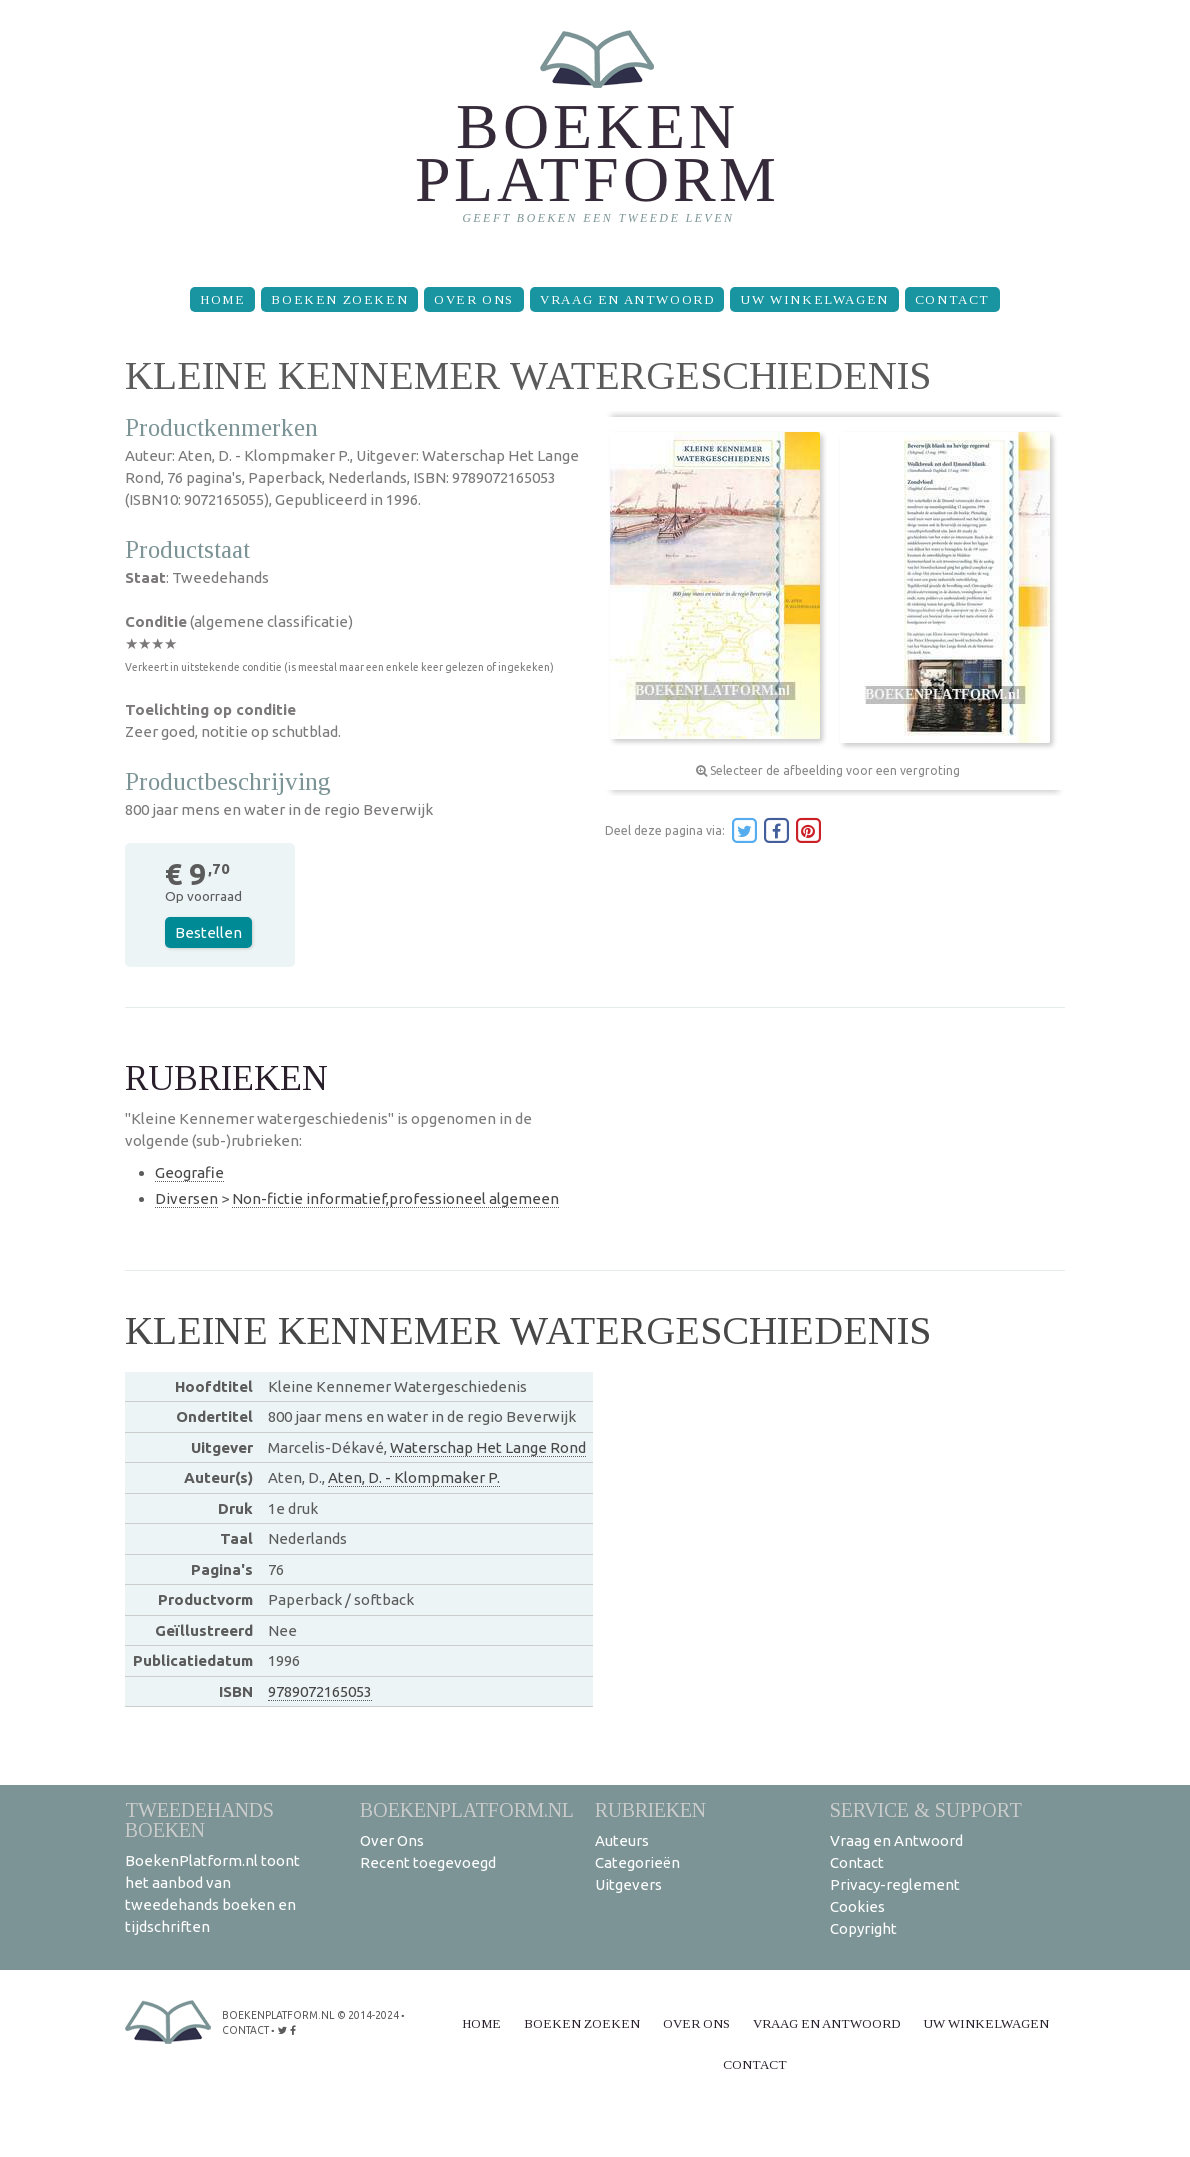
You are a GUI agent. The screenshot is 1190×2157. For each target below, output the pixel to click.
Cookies (857, 1906)
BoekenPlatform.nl (467, 1809)
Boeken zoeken (339, 299)
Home (222, 299)
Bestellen (208, 932)
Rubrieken (650, 1809)
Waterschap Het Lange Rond (488, 1447)
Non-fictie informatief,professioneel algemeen (395, 1198)
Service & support (926, 1809)
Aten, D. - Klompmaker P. (414, 1477)
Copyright (863, 1928)
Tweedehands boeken (199, 1819)
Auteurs (622, 1840)
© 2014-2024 (366, 2014)
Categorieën (637, 1862)
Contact (952, 299)
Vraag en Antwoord (627, 299)
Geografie (189, 1172)
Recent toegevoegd (428, 1862)
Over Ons (474, 299)
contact (245, 2028)
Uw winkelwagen (814, 299)
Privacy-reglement (895, 1884)
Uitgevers (628, 1884)
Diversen (186, 1198)
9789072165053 (320, 1691)
